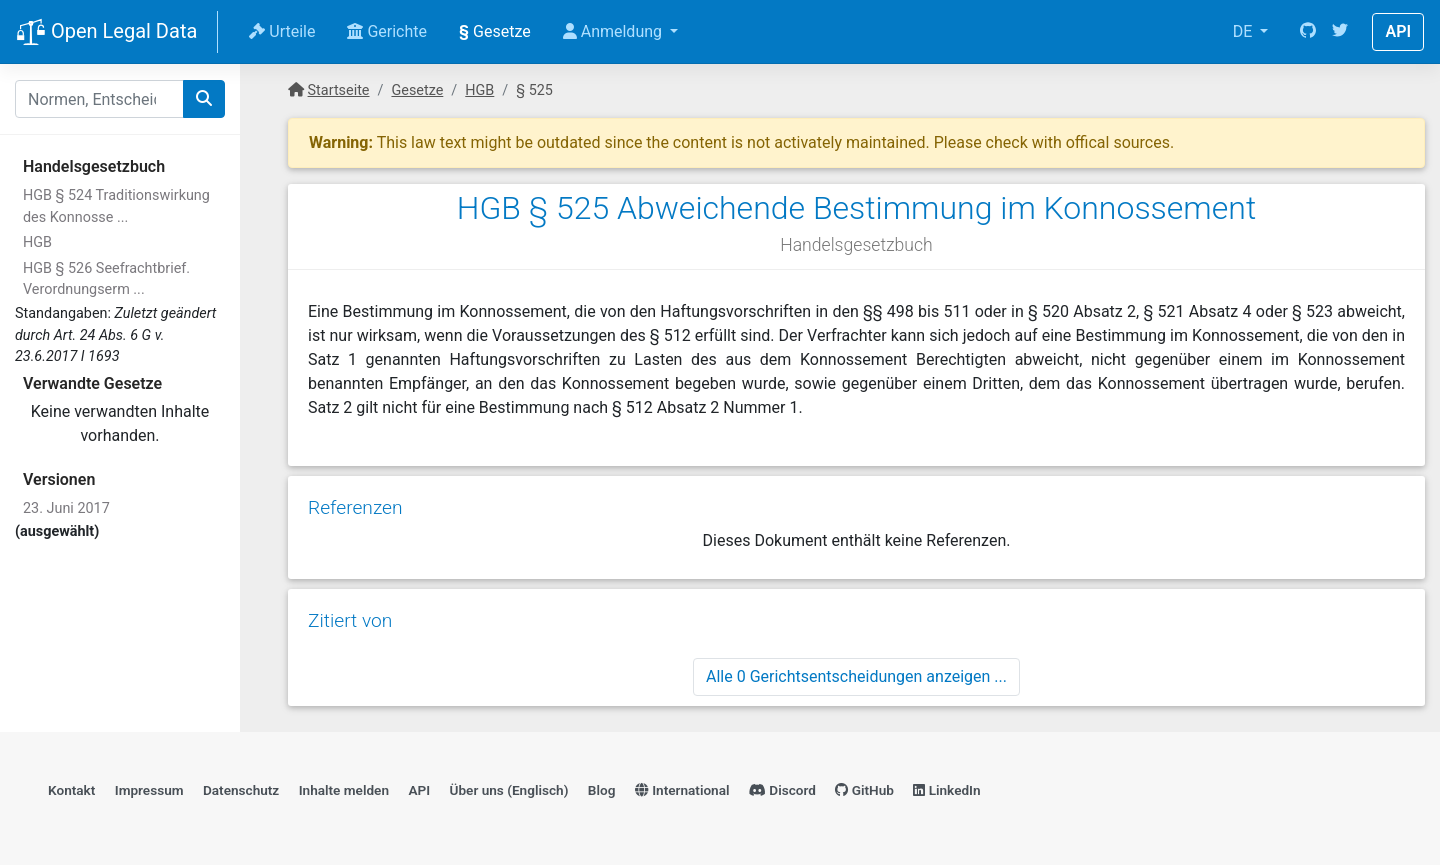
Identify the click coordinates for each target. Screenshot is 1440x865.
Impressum (149, 790)
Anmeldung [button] (614, 31)
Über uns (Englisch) (509, 790)
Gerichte (387, 31)
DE (1245, 31)
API (1398, 31)
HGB (37, 242)
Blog (602, 790)
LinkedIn (946, 790)
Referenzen (355, 507)
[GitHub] (1308, 32)
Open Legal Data (106, 33)
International (682, 790)
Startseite (339, 90)
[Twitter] (1340, 32)
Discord (782, 790)
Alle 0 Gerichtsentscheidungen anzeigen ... (856, 676)
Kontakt (71, 790)
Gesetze (495, 31)
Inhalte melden (344, 790)
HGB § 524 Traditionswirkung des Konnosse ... (116, 206)
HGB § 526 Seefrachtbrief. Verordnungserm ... (106, 279)
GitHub (864, 790)
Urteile (282, 31)
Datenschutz (241, 790)
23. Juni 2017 (66, 508)
